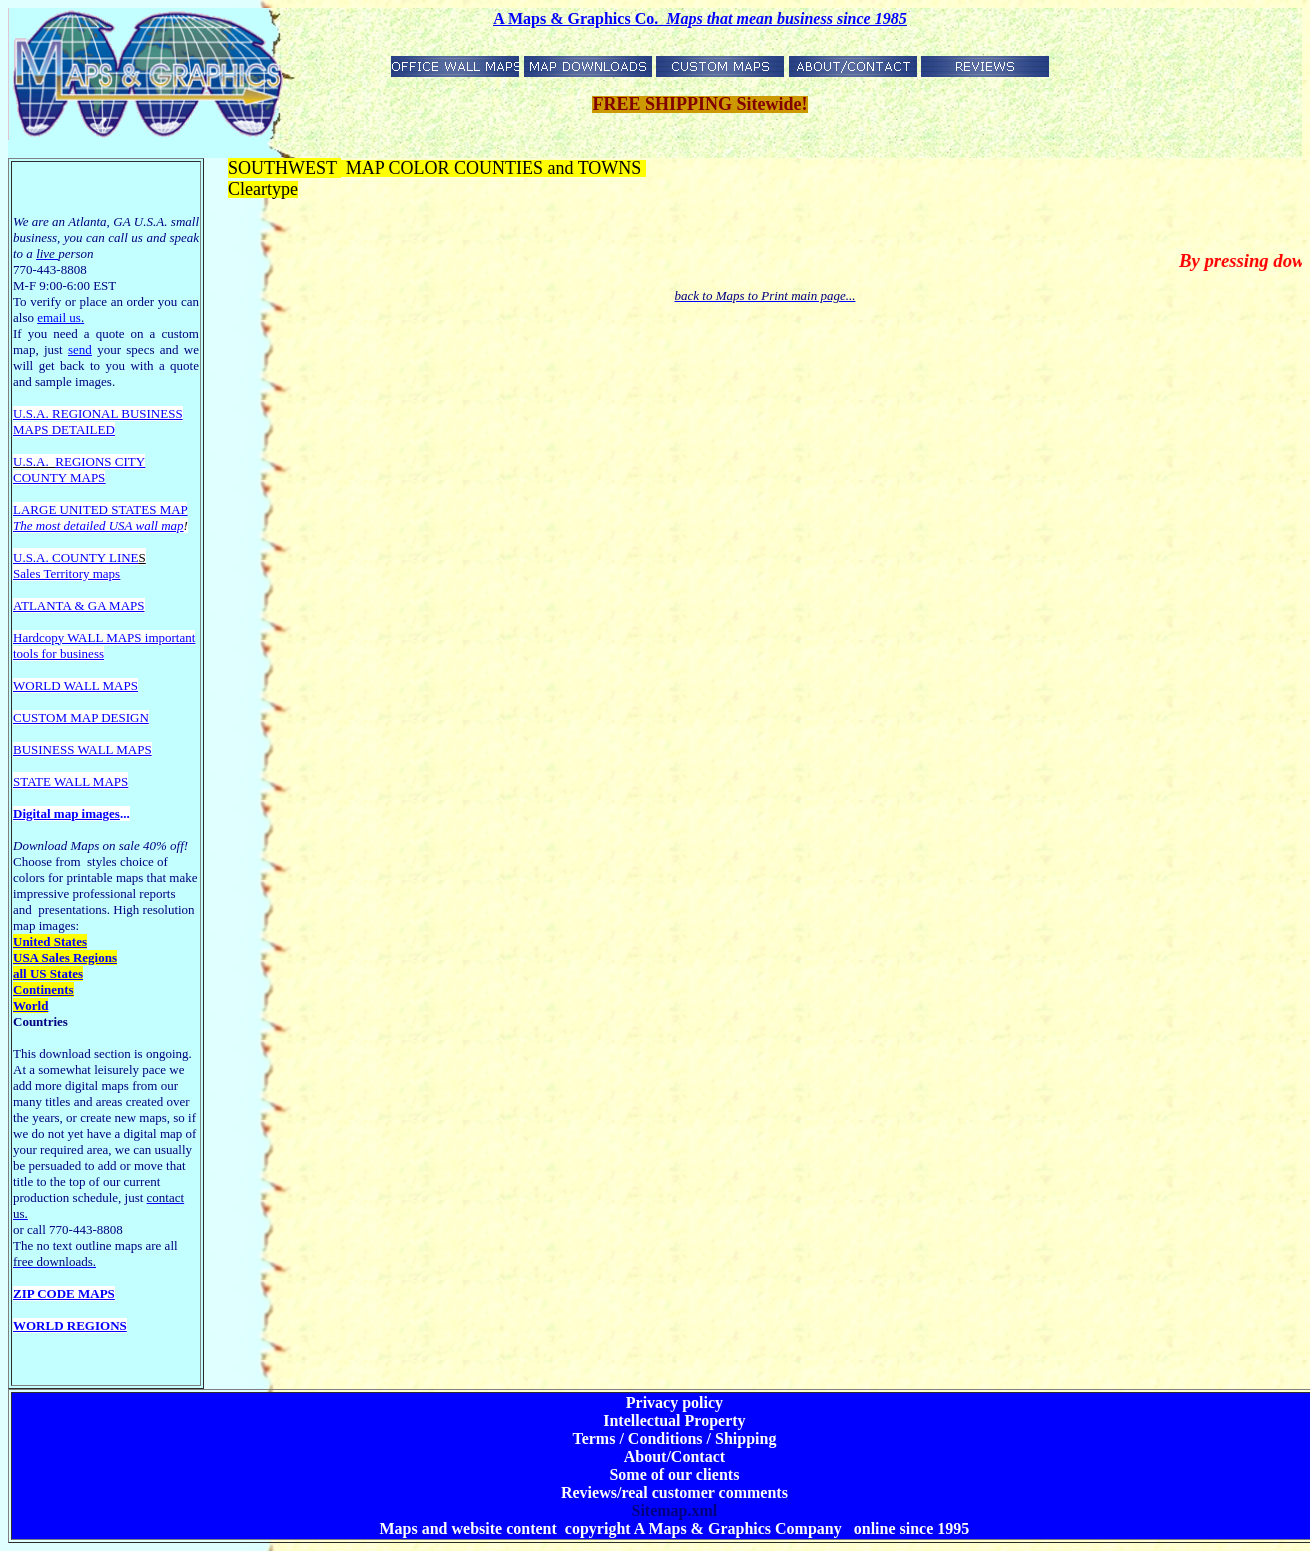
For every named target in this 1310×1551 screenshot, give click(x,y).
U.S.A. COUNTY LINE (76, 557)
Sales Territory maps (66, 573)
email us (60, 317)
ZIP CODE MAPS (64, 1293)
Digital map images (66, 813)
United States (50, 941)
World (30, 1005)
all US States (48, 973)
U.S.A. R (37, 413)
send (80, 349)
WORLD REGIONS (70, 1325)
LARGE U (41, 509)
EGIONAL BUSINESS (122, 413)
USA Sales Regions (65, 957)
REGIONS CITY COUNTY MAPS (79, 469)
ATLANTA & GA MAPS (79, 605)
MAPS (30, 429)
